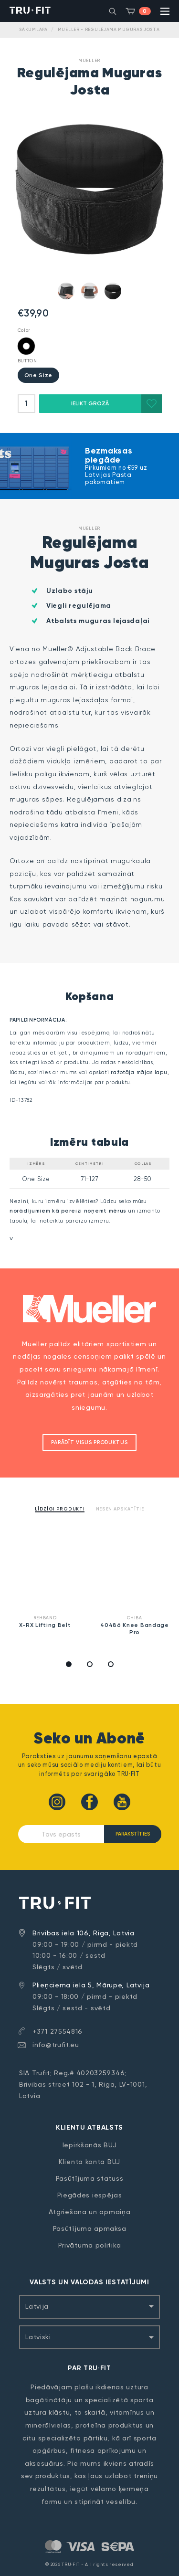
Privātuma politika (89, 2245)
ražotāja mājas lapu (139, 1072)
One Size (38, 375)
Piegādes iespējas (89, 2195)
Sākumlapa (33, 29)
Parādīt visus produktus (89, 1442)
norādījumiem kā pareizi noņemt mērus (68, 1211)
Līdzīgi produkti (59, 1508)
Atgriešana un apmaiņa (90, 2212)
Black (26, 346)
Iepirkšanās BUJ (90, 2145)
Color (24, 330)
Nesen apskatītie (120, 1508)
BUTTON (27, 360)
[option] (45, 1581)
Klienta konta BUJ (89, 2161)
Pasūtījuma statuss (90, 2178)
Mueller (89, 60)
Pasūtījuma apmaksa (89, 2228)
